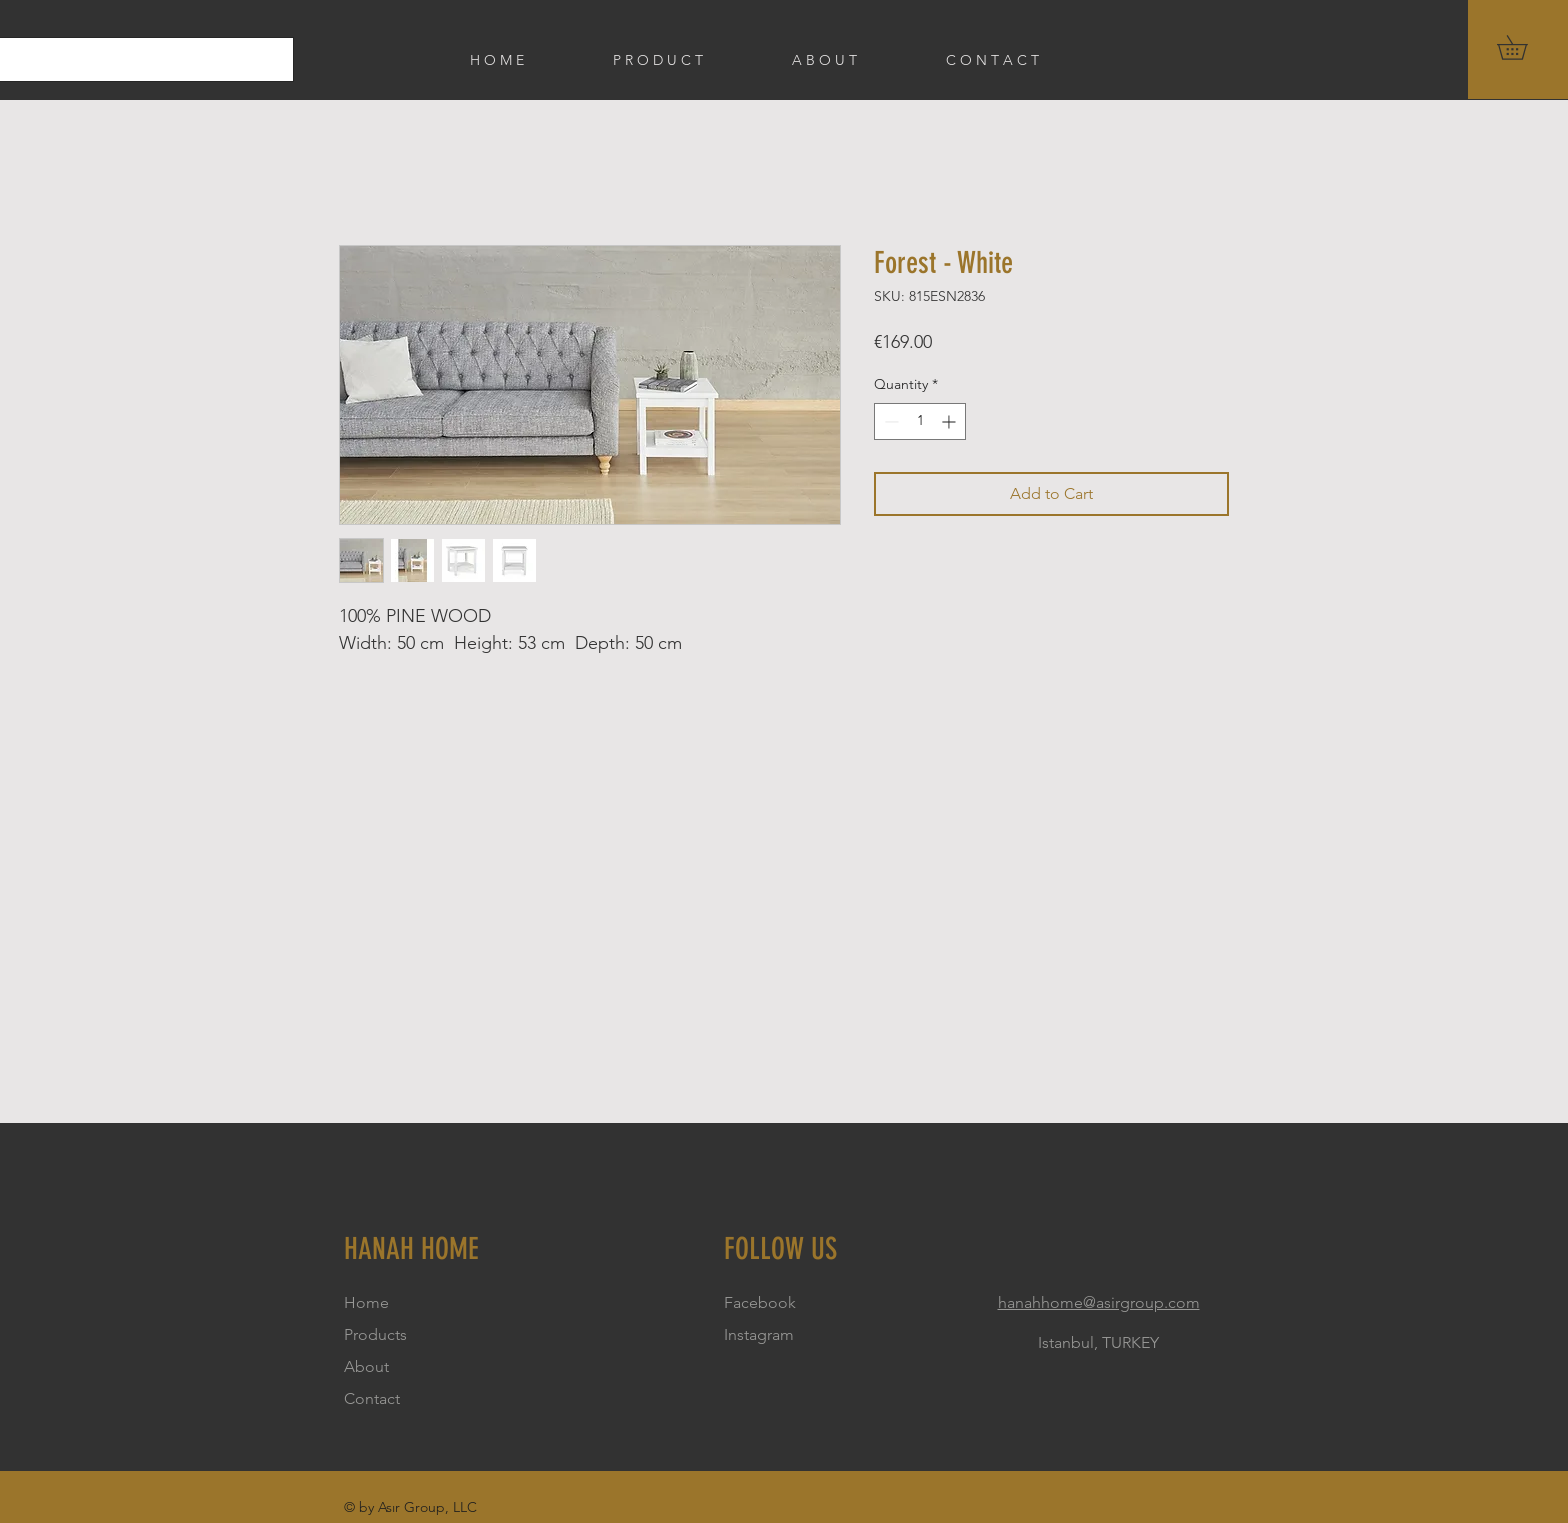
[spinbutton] (920, 421)
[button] (1524, 47)
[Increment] (950, 421)
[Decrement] (889, 421)
